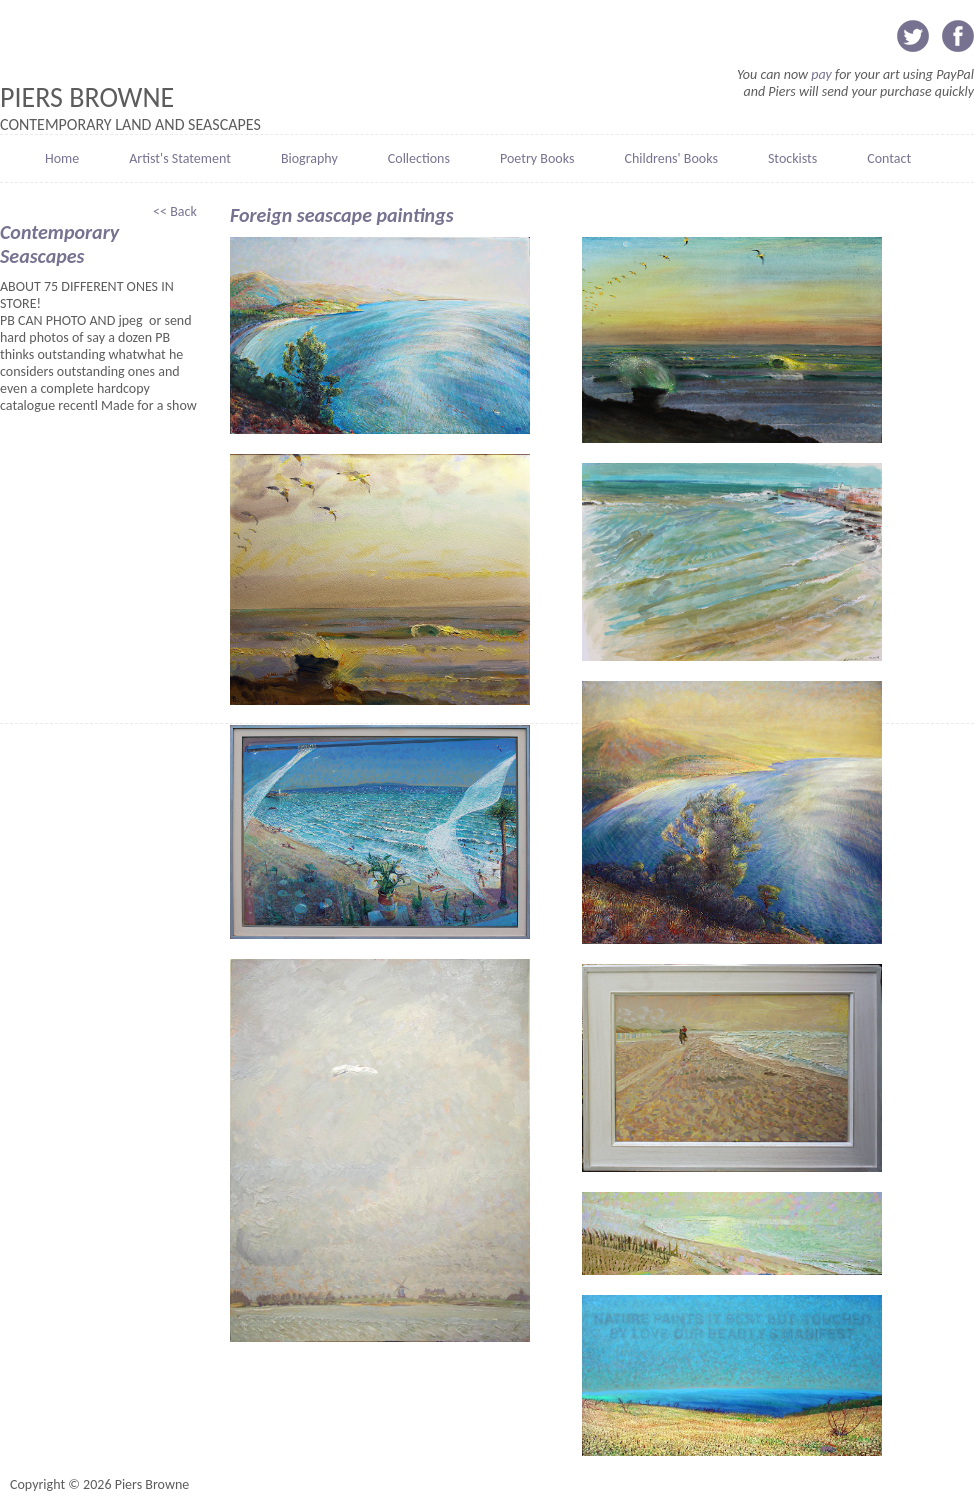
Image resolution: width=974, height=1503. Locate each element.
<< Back (176, 211)
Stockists (792, 158)
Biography (309, 158)
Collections (419, 158)
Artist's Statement (180, 158)
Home (62, 158)
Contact (889, 158)
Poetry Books (537, 158)
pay (821, 74)
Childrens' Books (670, 158)
